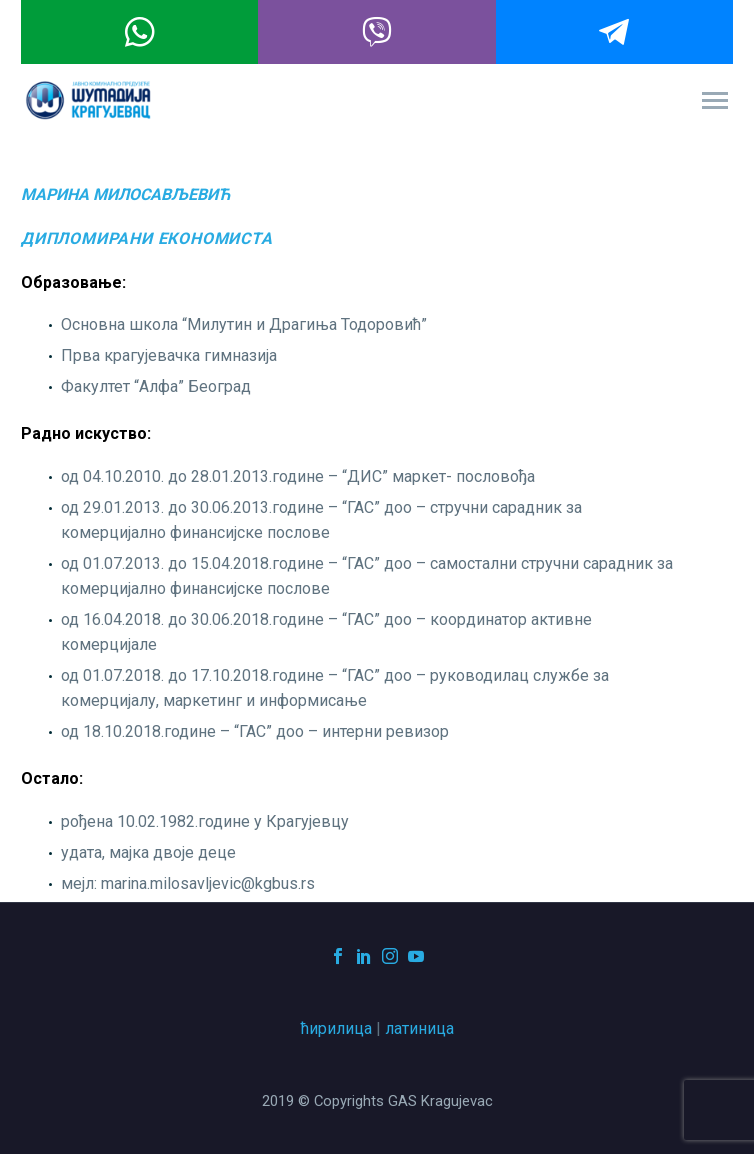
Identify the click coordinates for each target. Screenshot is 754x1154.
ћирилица (336, 1028)
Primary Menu (715, 100)
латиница (419, 1028)
